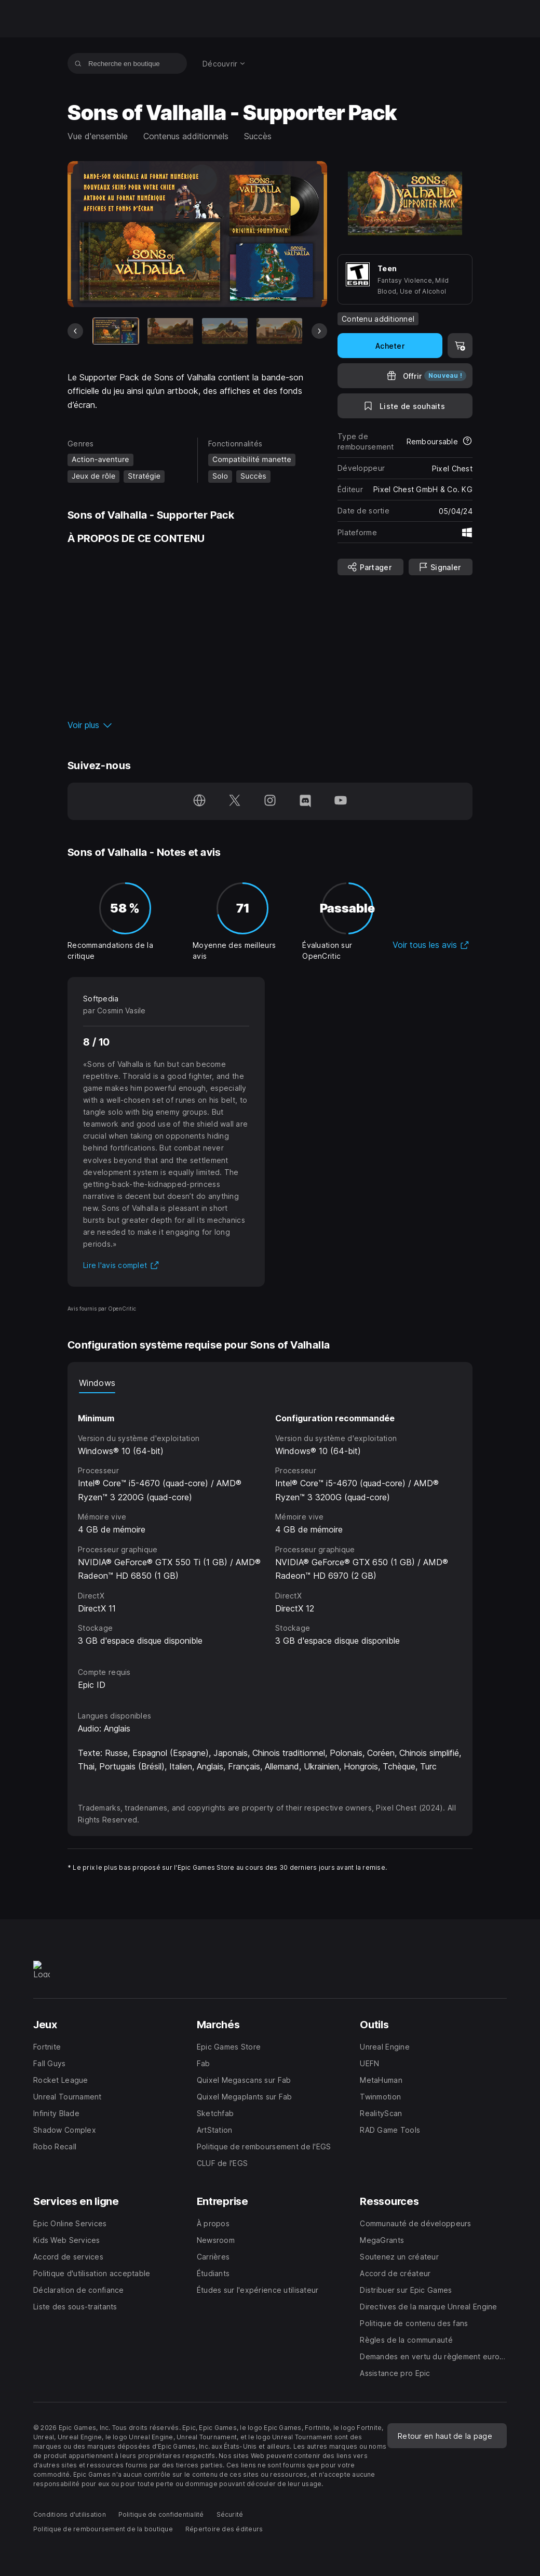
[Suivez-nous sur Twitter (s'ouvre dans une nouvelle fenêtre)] (234, 801)
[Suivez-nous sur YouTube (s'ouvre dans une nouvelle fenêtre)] (340, 801)
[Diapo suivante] (319, 331)
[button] (197, 725)
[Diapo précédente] (75, 331)
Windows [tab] (97, 1383)
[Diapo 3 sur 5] (224, 331)
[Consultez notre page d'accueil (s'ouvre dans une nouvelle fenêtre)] (199, 801)
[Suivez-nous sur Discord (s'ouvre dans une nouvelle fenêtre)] (305, 801)
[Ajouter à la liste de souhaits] (405, 405)
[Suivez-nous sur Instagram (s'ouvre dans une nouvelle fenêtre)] (270, 801)
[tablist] (270, 1382)
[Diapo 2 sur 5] (170, 331)
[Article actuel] (115, 331)
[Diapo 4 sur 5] (279, 331)
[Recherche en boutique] (78, 63)
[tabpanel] (270, 1520)
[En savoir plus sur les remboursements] (467, 441)
